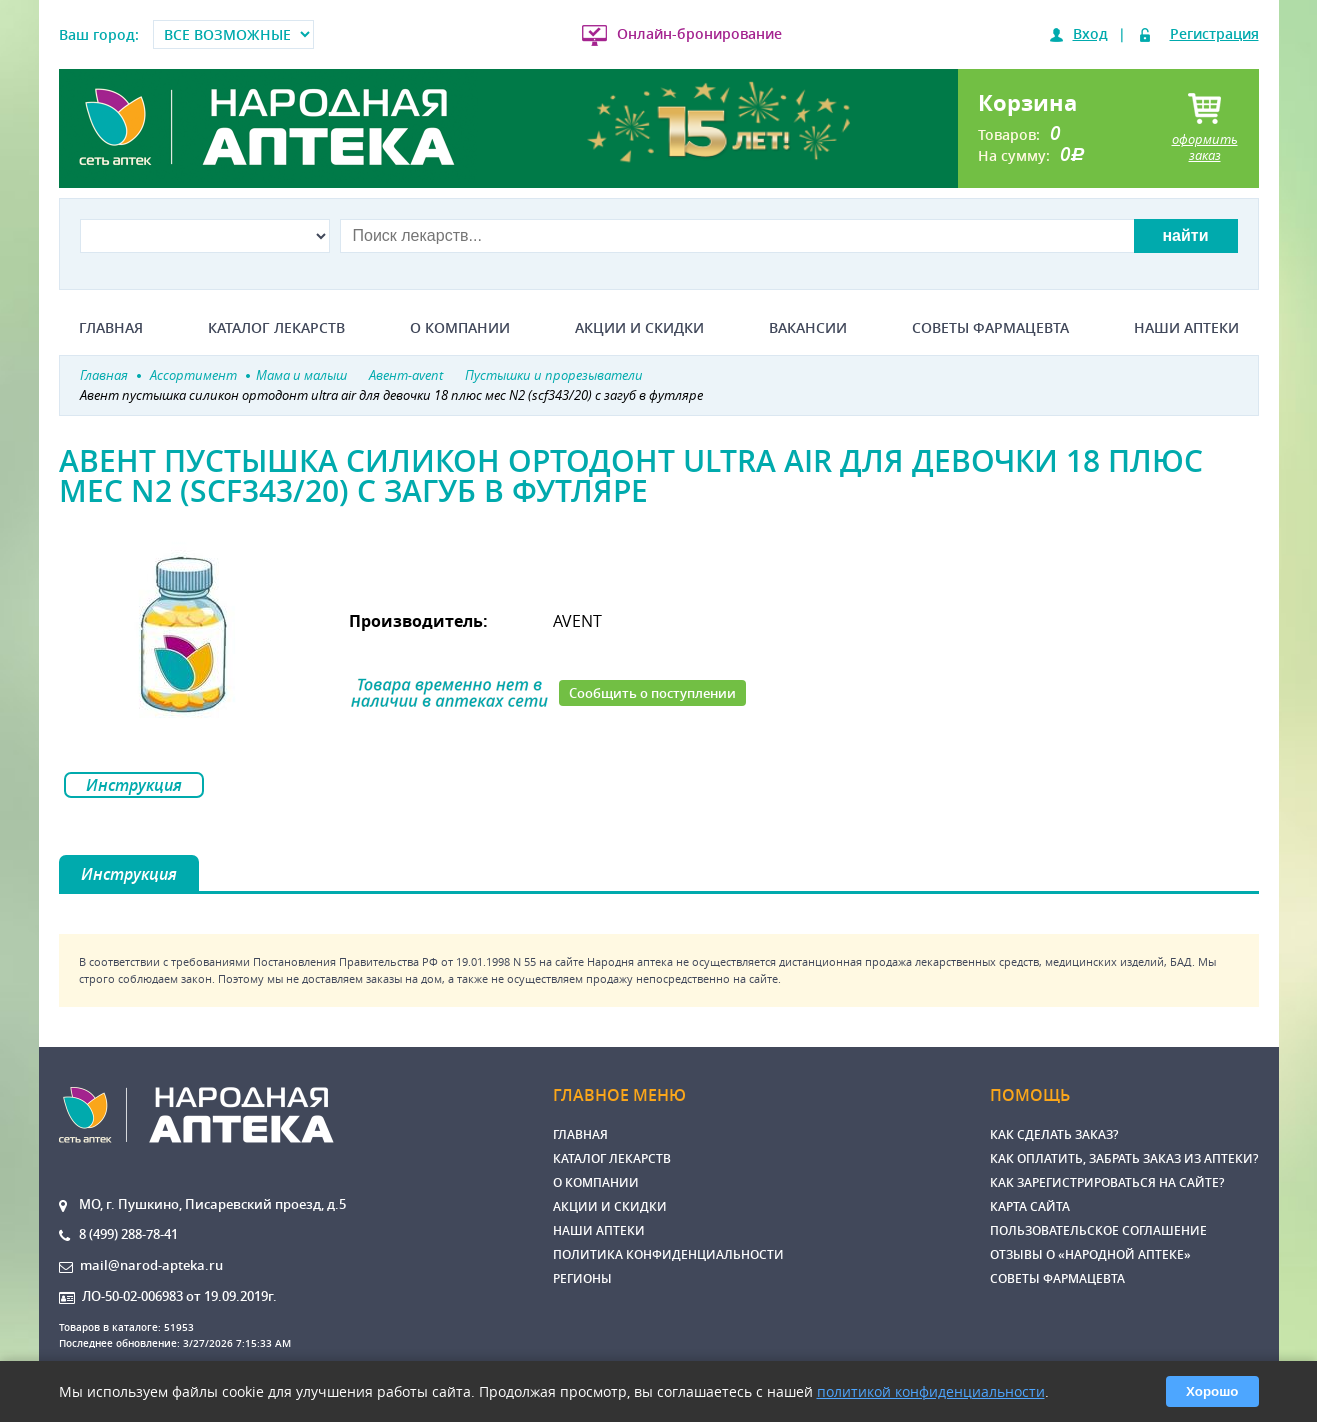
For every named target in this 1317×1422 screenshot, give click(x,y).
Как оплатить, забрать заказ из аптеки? (1124, 1158)
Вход (1090, 33)
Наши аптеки (1186, 328)
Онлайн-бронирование (699, 33)
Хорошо (1212, 1391)
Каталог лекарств (276, 328)
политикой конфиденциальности (931, 1391)
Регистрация (1214, 33)
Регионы (582, 1278)
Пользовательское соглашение (1098, 1230)
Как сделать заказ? (1054, 1134)
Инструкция (134, 785)
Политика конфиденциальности (668, 1254)
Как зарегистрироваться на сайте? (1107, 1182)
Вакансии (808, 328)
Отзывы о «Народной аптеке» (1090, 1254)
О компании (460, 328)
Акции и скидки (639, 328)
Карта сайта (1030, 1206)
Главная (111, 328)
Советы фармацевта (990, 328)
